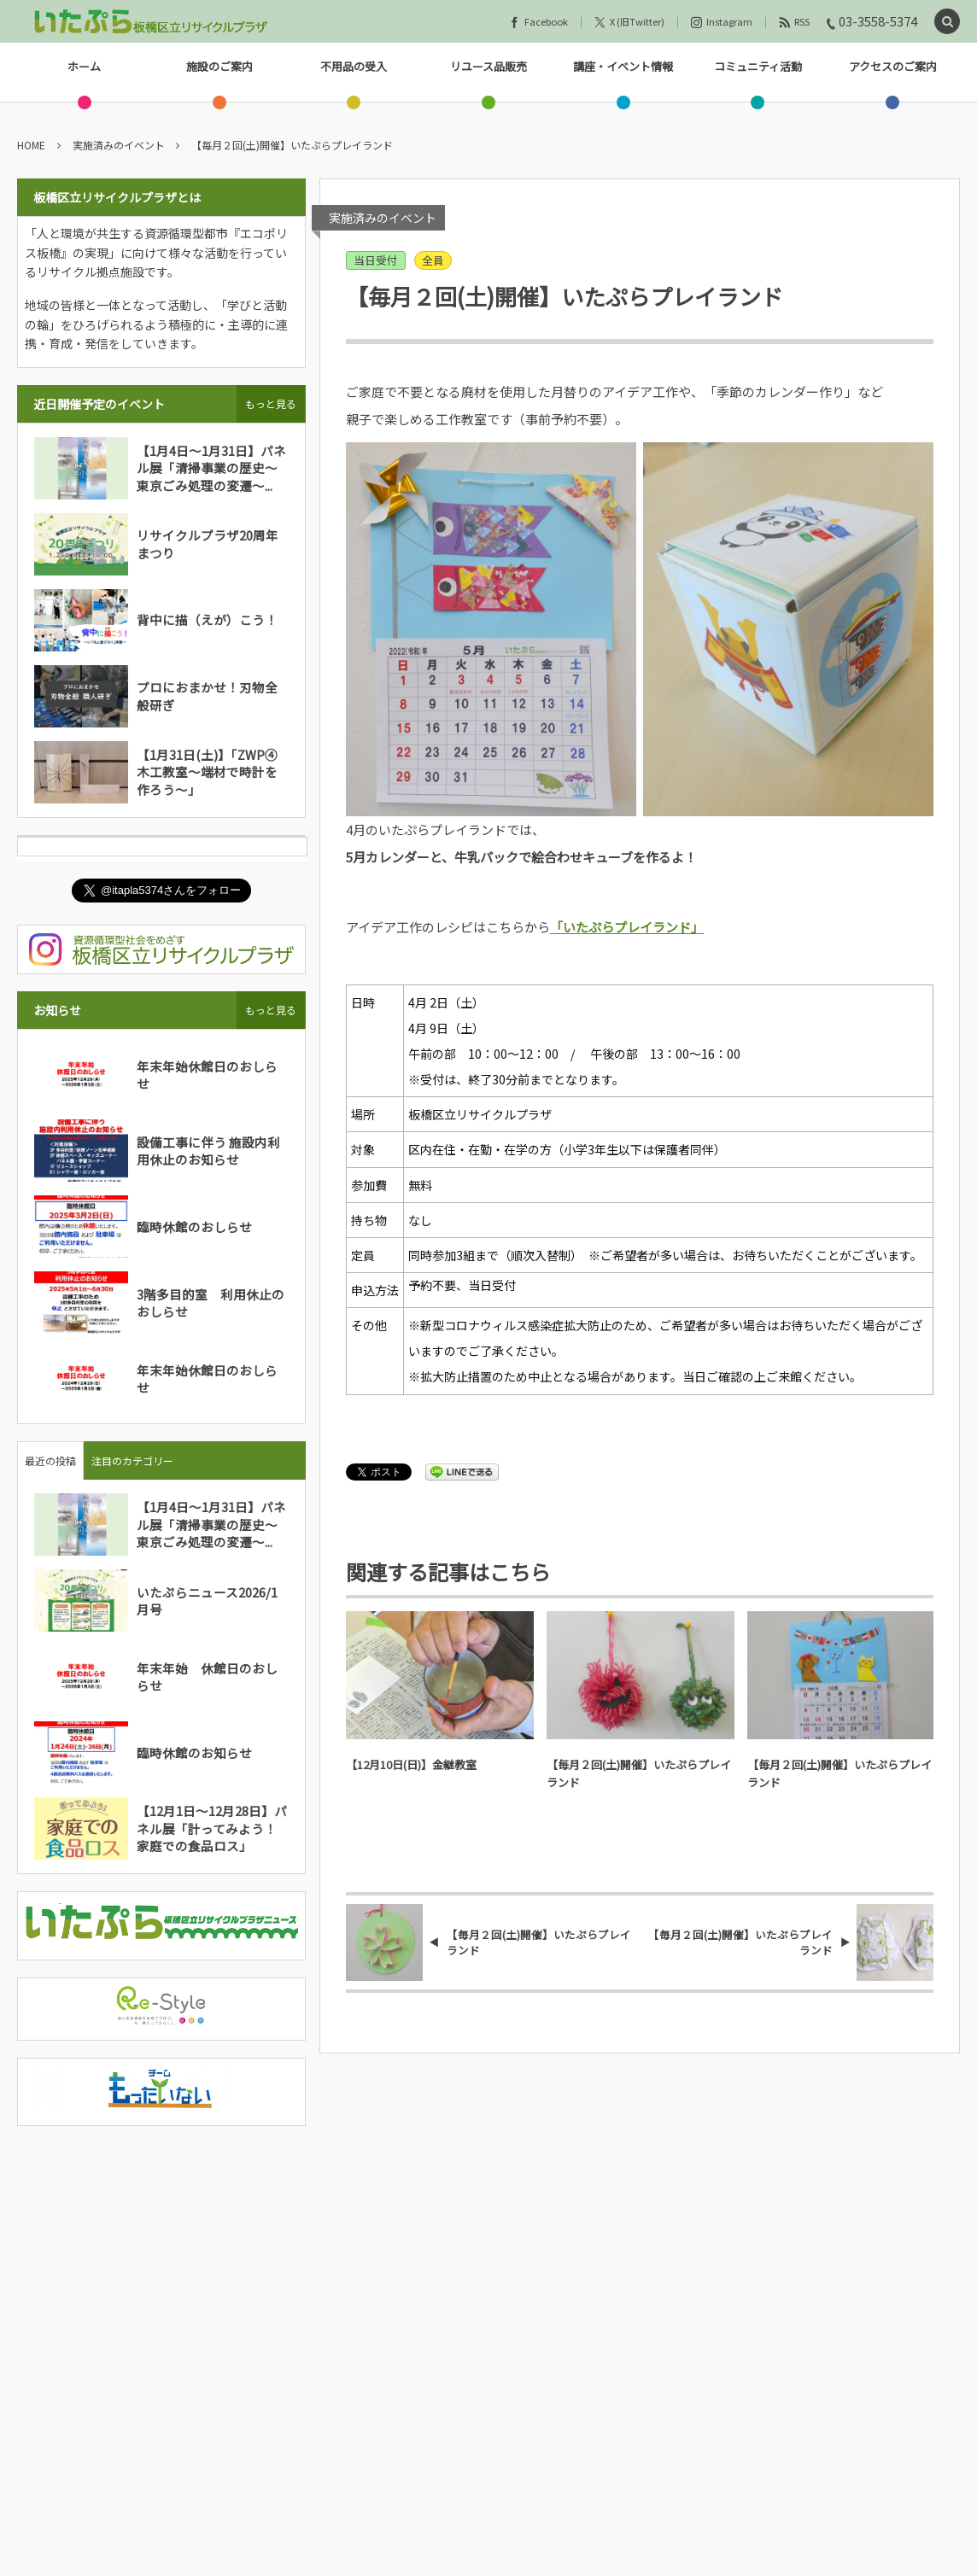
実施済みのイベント (382, 217)
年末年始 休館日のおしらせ (207, 1676)
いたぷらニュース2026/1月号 (207, 1600)
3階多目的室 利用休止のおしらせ (210, 1302)
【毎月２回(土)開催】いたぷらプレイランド (639, 1773)
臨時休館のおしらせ (194, 1226)
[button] (947, 22)
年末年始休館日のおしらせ (207, 1074)
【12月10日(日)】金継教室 (411, 1764)
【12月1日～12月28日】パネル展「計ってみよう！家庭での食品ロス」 (212, 1828)
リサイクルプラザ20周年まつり (207, 543)
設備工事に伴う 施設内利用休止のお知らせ (208, 1150)
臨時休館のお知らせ (194, 1752)
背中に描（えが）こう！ (207, 619)
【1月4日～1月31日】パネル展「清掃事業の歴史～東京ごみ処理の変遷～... (211, 467)
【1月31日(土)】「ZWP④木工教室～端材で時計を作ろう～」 (207, 771)
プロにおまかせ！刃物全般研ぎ (207, 695)
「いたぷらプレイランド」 (627, 927)
